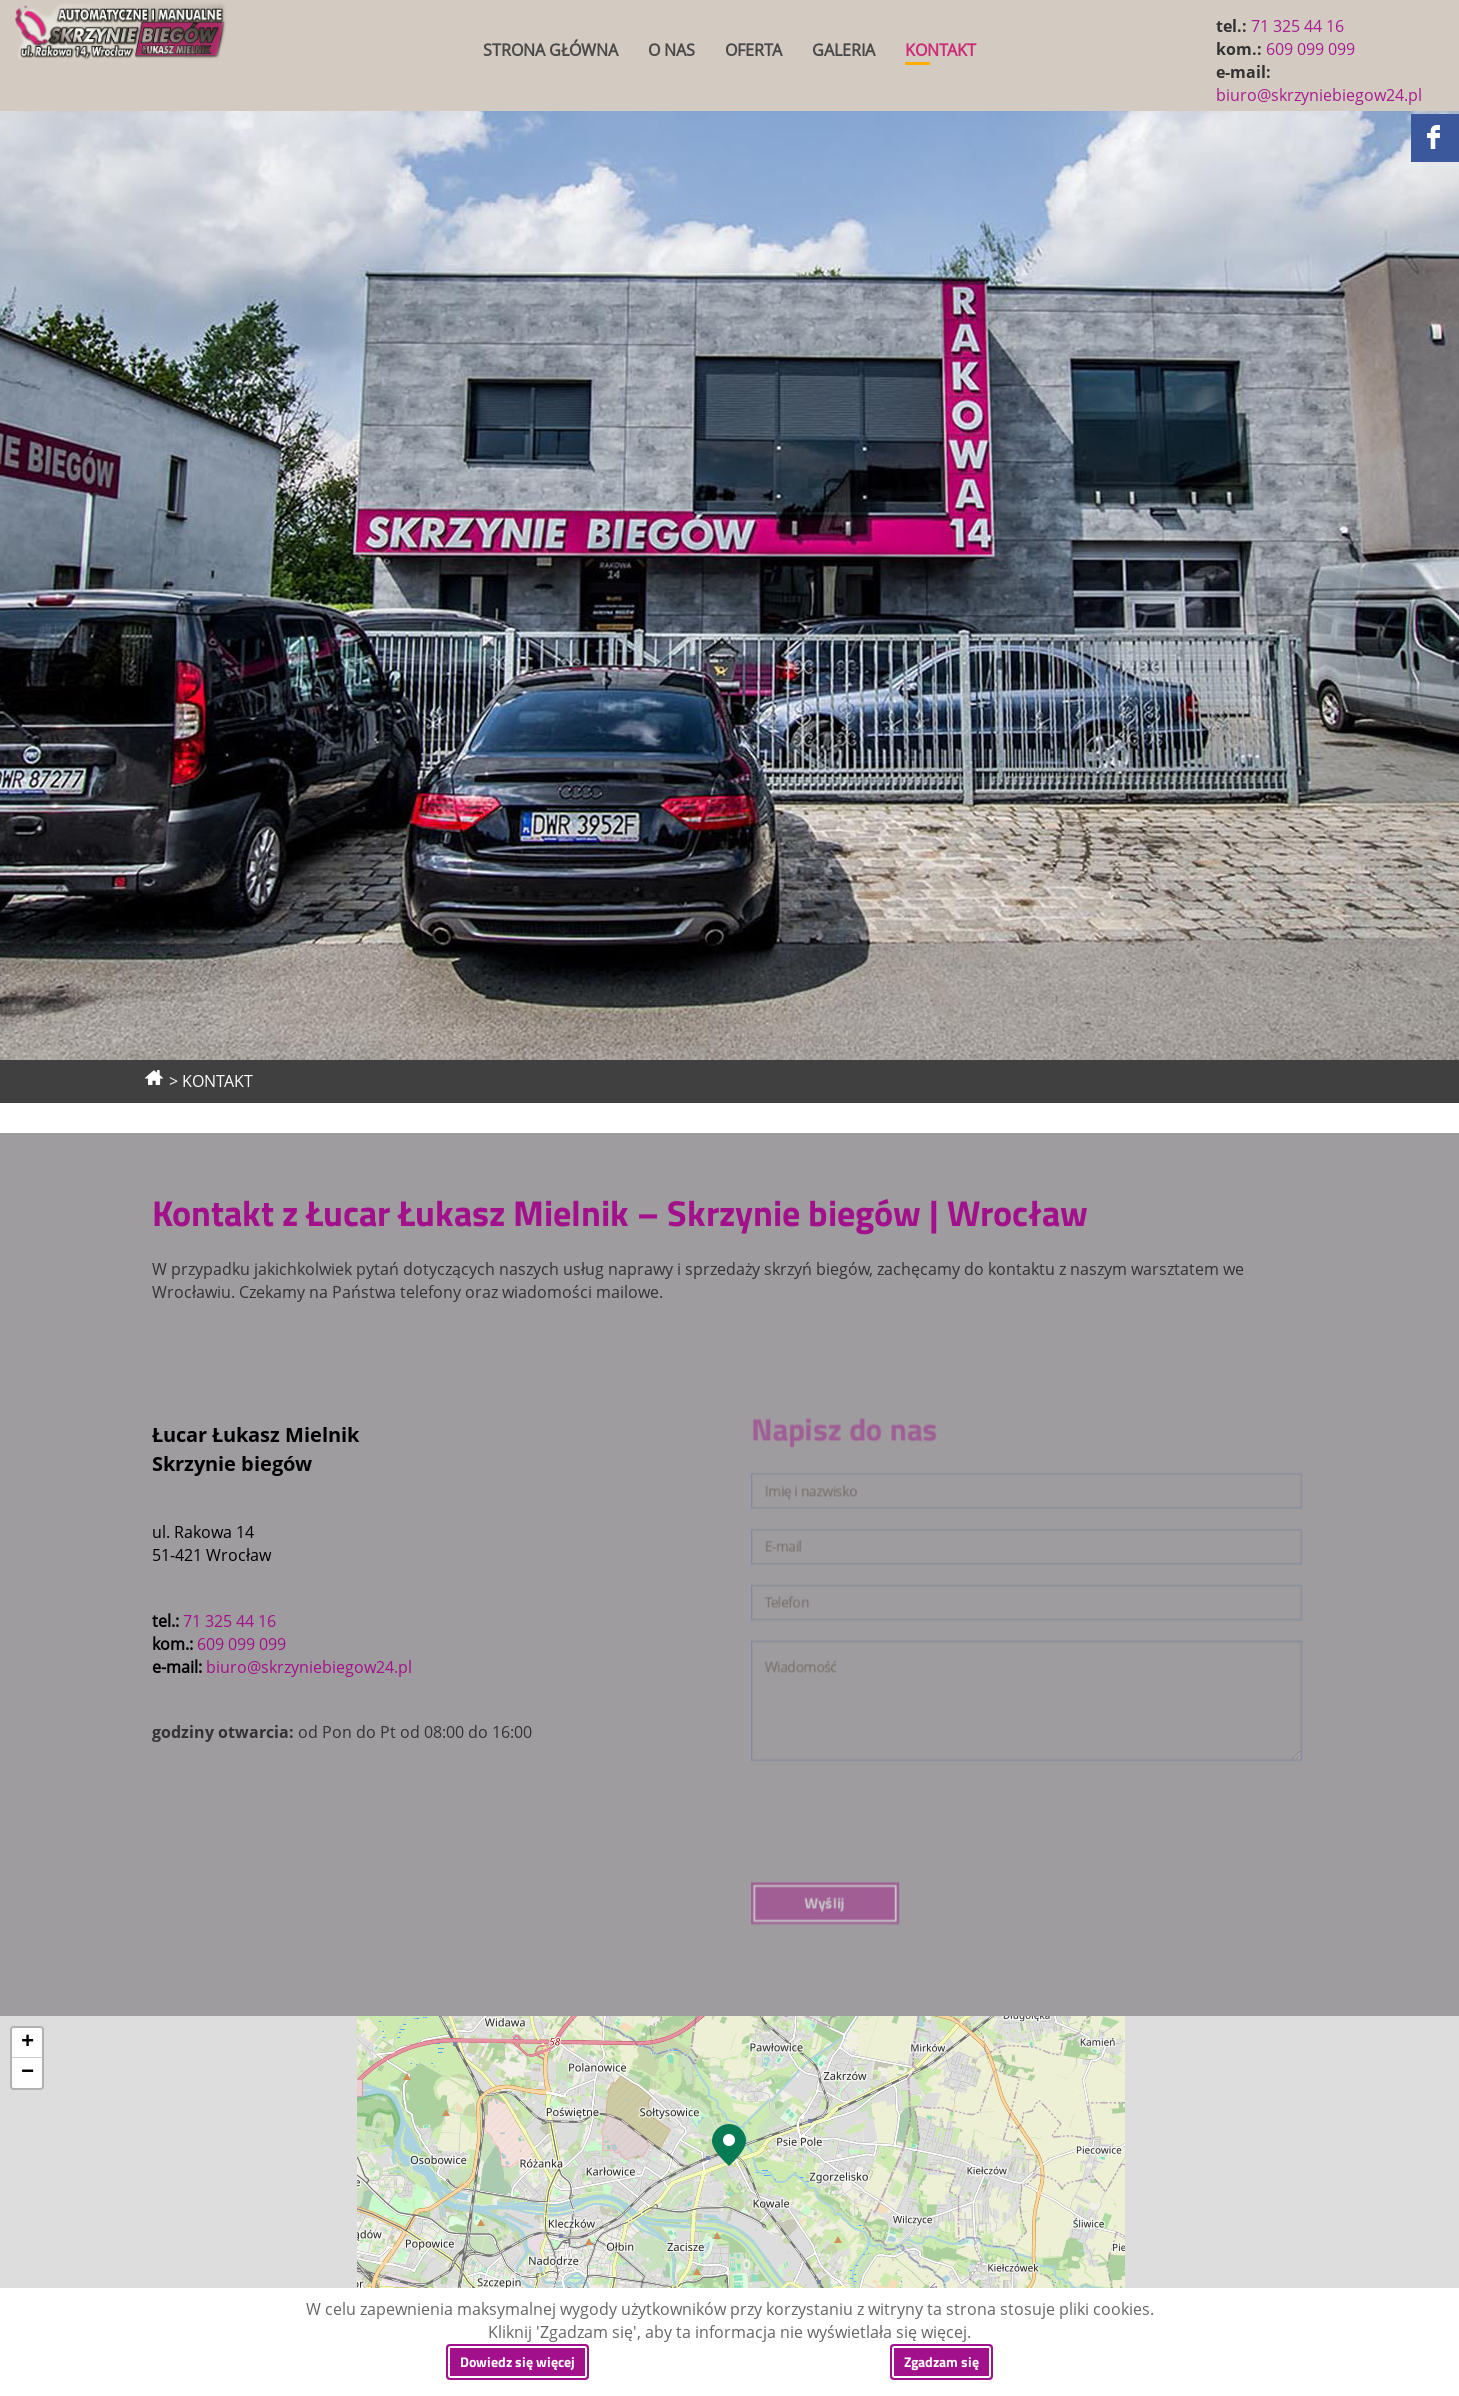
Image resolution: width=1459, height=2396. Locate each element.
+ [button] (27, 2043)
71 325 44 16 (1297, 26)
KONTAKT (940, 50)
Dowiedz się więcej (517, 2361)
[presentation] (985, 1728)
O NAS (671, 50)
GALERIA (843, 50)
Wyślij (957, 1755)
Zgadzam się (941, 2361)
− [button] (27, 2073)
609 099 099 (1310, 49)
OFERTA (753, 50)
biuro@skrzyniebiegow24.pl (1319, 95)
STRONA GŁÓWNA (550, 50)
